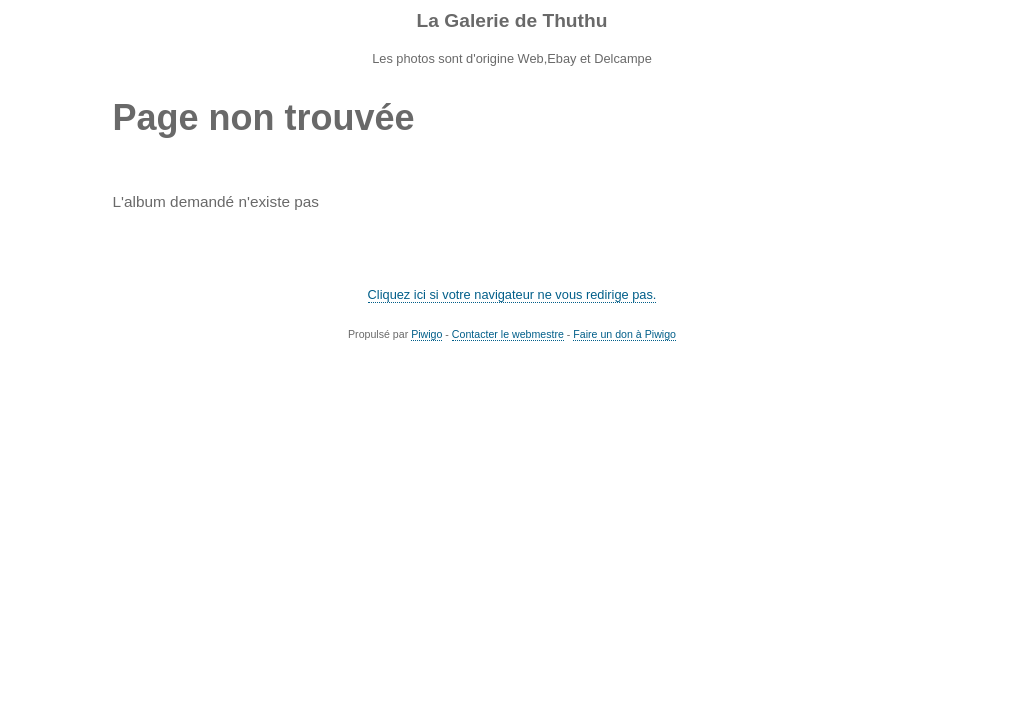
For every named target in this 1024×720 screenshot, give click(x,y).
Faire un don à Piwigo (624, 334)
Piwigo (426, 334)
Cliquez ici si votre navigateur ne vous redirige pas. (512, 294)
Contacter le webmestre (508, 334)
